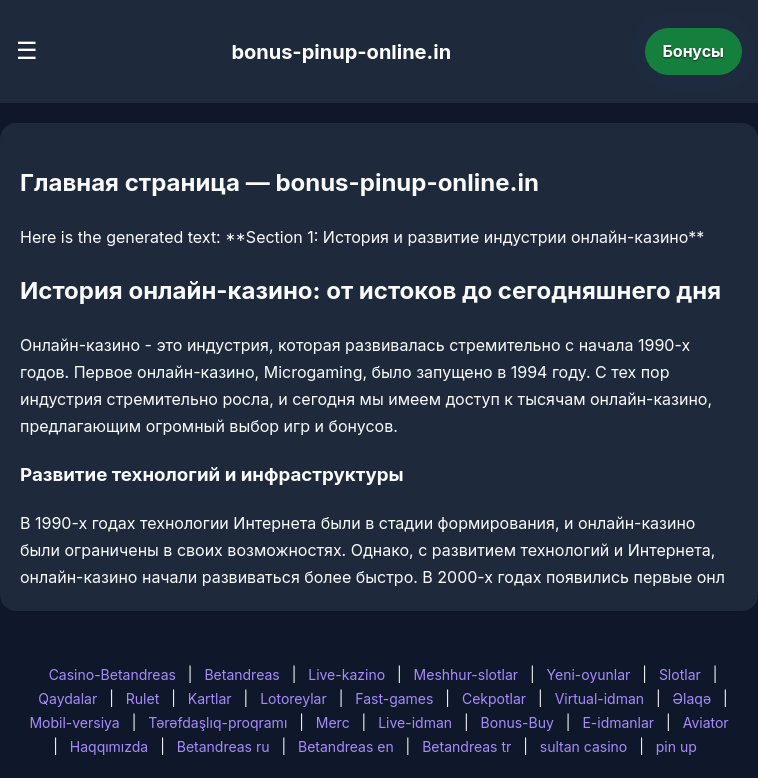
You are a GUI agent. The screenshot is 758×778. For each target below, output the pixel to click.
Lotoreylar (293, 698)
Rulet (142, 698)
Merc (333, 722)
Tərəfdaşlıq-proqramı (217, 722)
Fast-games (394, 698)
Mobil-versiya (74, 722)
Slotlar (680, 674)
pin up (676, 746)
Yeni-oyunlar (589, 674)
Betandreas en (346, 746)
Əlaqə (692, 698)
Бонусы (694, 51)
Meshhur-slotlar (466, 674)
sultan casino (583, 746)
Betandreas (241, 674)
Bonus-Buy (517, 722)
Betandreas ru (223, 746)
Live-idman (415, 722)
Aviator (706, 722)
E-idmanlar (618, 722)
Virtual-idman (599, 698)
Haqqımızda (109, 746)
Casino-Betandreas (112, 674)
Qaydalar (67, 698)
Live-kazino (346, 674)
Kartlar (210, 698)
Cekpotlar (494, 698)
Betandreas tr (466, 746)
